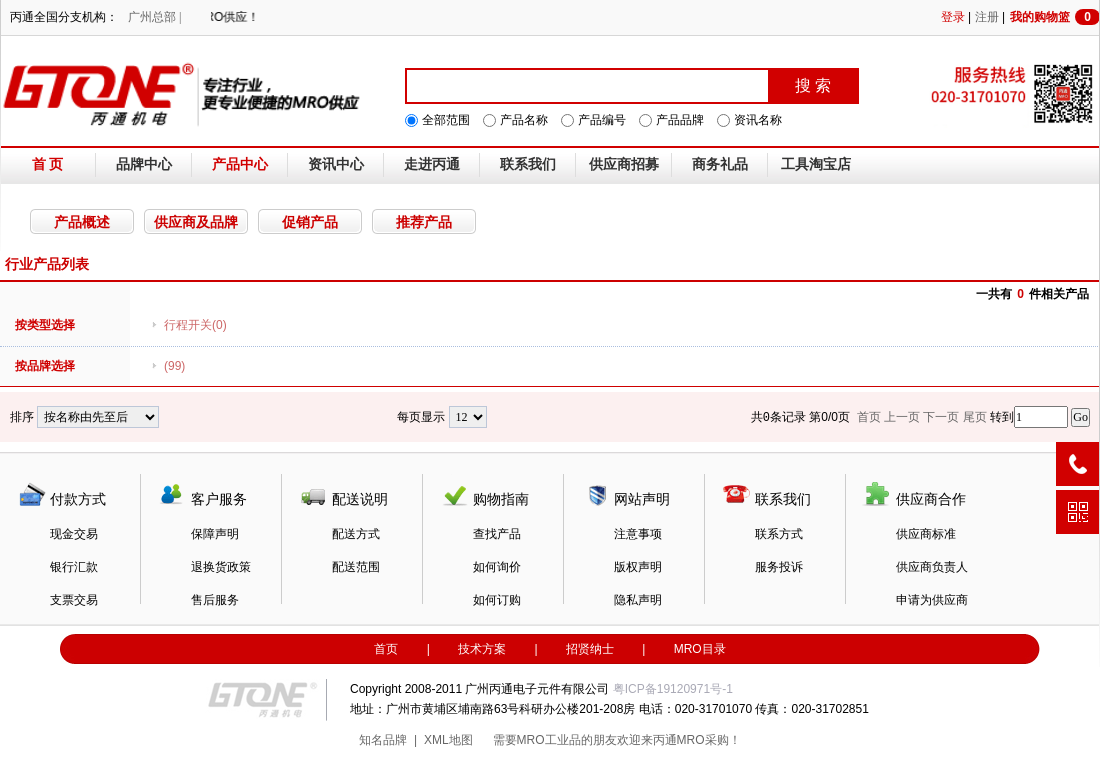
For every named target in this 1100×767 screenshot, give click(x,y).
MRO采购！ (709, 740)
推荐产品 (424, 222)
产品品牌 (680, 120)
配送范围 (356, 567)
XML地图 (448, 740)
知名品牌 (383, 740)
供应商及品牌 (196, 222)
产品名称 (524, 120)
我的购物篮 (1055, 17)
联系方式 (779, 534)
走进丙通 (432, 164)
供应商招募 (624, 164)
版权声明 (638, 567)
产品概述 (82, 222)
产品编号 (602, 120)
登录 (953, 17)
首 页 (48, 164)
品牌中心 (144, 164)
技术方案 (482, 649)
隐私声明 (638, 600)
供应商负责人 (932, 567)
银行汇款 (74, 567)
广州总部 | (154, 17)
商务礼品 (720, 164)
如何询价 (497, 567)
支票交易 (74, 600)
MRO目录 (700, 649)
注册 (987, 17)
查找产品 (497, 534)
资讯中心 (336, 164)
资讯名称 (758, 120)
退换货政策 (221, 567)
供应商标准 (926, 534)
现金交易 (74, 534)
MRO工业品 (549, 740)
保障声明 (215, 534)
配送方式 (356, 534)
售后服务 (215, 600)
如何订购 (497, 600)
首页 (386, 649)
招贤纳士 (590, 649)
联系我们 (528, 164)
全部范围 (446, 120)
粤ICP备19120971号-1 (673, 689)
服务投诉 (779, 567)
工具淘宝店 (816, 164)
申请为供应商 (932, 600)
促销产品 (310, 222)
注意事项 (638, 534)
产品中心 (240, 164)
